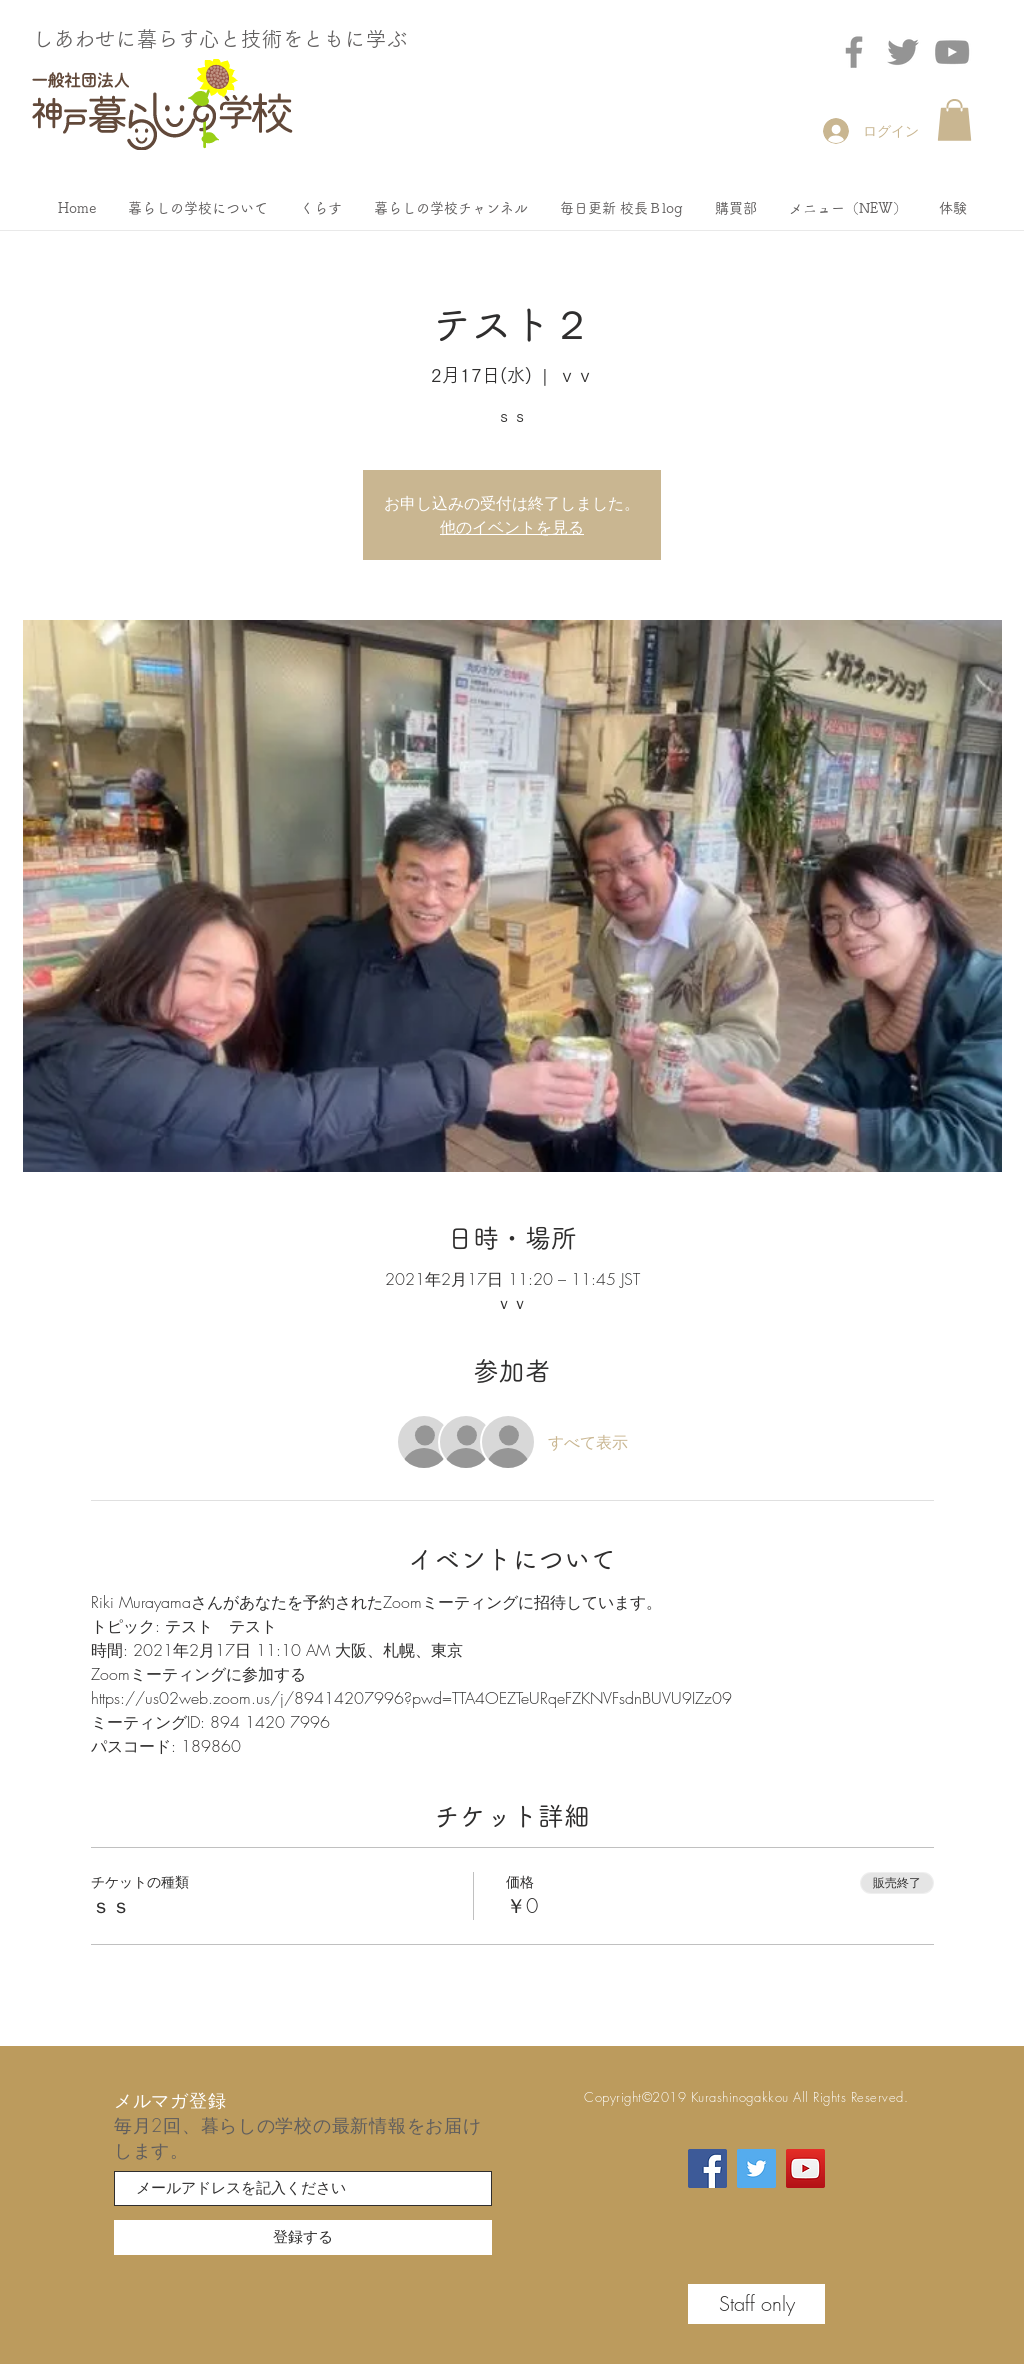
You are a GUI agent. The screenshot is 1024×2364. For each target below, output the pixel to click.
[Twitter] (903, 52)
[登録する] (303, 2237)
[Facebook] (854, 52)
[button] (954, 120)
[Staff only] (756, 2304)
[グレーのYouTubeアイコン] (952, 52)
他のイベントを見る (512, 527)
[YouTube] (805, 2168)
